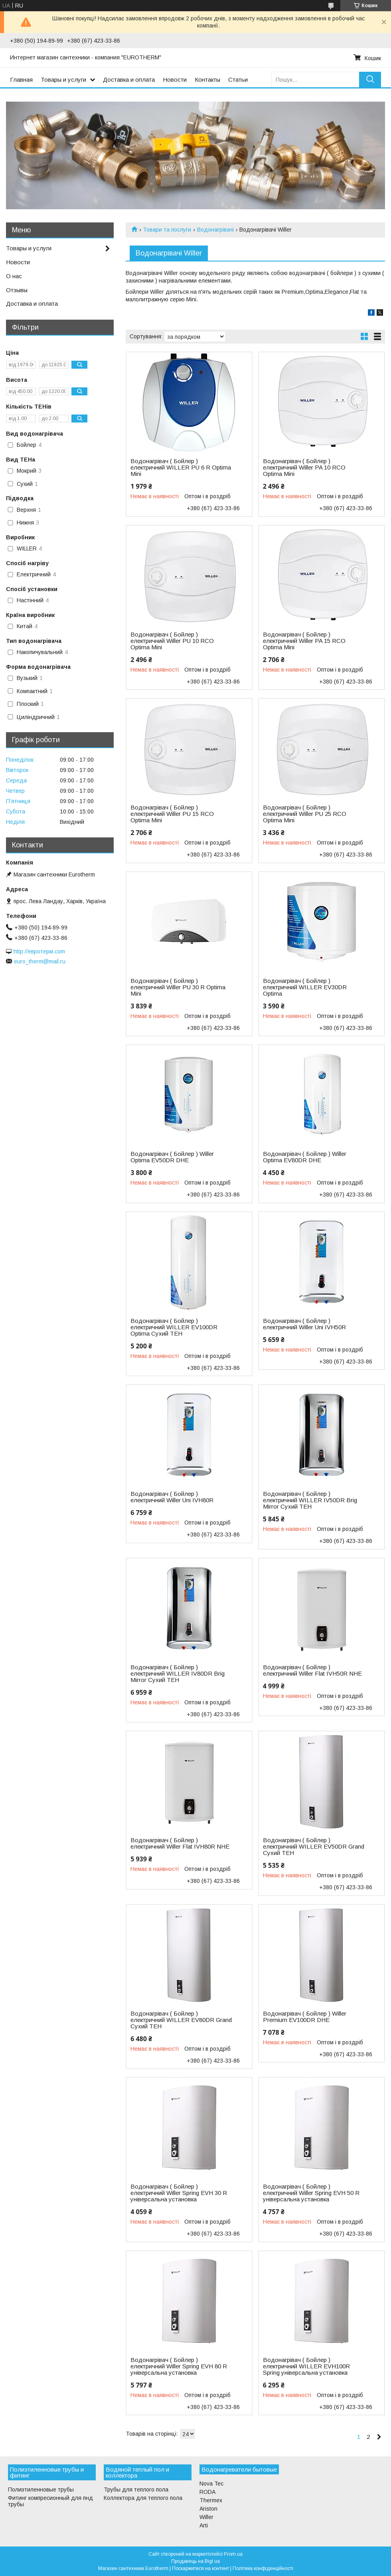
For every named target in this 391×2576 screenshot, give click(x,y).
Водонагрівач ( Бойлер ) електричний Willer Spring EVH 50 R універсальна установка (311, 2193)
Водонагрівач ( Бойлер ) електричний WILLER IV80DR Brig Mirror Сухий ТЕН (177, 1673)
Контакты (207, 79)
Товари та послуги (167, 229)
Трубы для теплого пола (136, 2489)
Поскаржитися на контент (200, 2568)
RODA (207, 2492)
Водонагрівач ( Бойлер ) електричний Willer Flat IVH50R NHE (312, 1670)
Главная (21, 79)
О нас (14, 276)
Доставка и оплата (129, 79)
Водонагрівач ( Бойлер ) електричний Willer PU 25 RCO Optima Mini (304, 813)
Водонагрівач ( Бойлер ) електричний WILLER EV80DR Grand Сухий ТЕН (181, 2020)
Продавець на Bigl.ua (195, 2561)
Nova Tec (211, 2483)
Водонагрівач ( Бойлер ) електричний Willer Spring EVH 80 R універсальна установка (178, 2366)
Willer (206, 2517)
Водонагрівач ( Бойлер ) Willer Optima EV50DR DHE (172, 1157)
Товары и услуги (63, 79)
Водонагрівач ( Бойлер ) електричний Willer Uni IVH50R (304, 1324)
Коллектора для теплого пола (143, 2498)
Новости (175, 79)
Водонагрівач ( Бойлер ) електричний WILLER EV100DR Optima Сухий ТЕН (173, 1327)
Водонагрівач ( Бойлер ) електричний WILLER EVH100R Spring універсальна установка (306, 2366)
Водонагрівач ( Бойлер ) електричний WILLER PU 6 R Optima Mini (180, 467)
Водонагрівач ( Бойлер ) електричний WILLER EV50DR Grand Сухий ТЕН (313, 1846)
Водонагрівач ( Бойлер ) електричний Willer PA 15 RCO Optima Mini (304, 640)
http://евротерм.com (39, 951)
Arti (203, 2525)
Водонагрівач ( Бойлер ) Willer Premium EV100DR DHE (304, 2016)
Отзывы (17, 290)
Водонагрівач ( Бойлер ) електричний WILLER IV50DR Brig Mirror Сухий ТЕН (310, 1500)
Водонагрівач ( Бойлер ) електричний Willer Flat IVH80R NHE (179, 1843)
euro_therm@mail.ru (39, 961)
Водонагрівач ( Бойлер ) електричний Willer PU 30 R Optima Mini (177, 987)
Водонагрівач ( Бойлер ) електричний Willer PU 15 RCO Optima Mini (172, 813)
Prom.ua (233, 2554)
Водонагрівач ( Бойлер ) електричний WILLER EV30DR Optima (305, 987)
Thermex (210, 2500)
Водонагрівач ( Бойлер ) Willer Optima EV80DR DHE (304, 1157)
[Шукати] (370, 79)
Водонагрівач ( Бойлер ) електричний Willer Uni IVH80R (171, 1497)
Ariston (208, 2508)
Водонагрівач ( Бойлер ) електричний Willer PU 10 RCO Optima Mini (172, 640)
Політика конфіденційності (263, 2568)
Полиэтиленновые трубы (41, 2489)
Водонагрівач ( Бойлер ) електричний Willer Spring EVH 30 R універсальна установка (178, 2193)
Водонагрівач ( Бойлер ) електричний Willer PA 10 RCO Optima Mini (304, 467)
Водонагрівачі (215, 229)
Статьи (238, 79)
